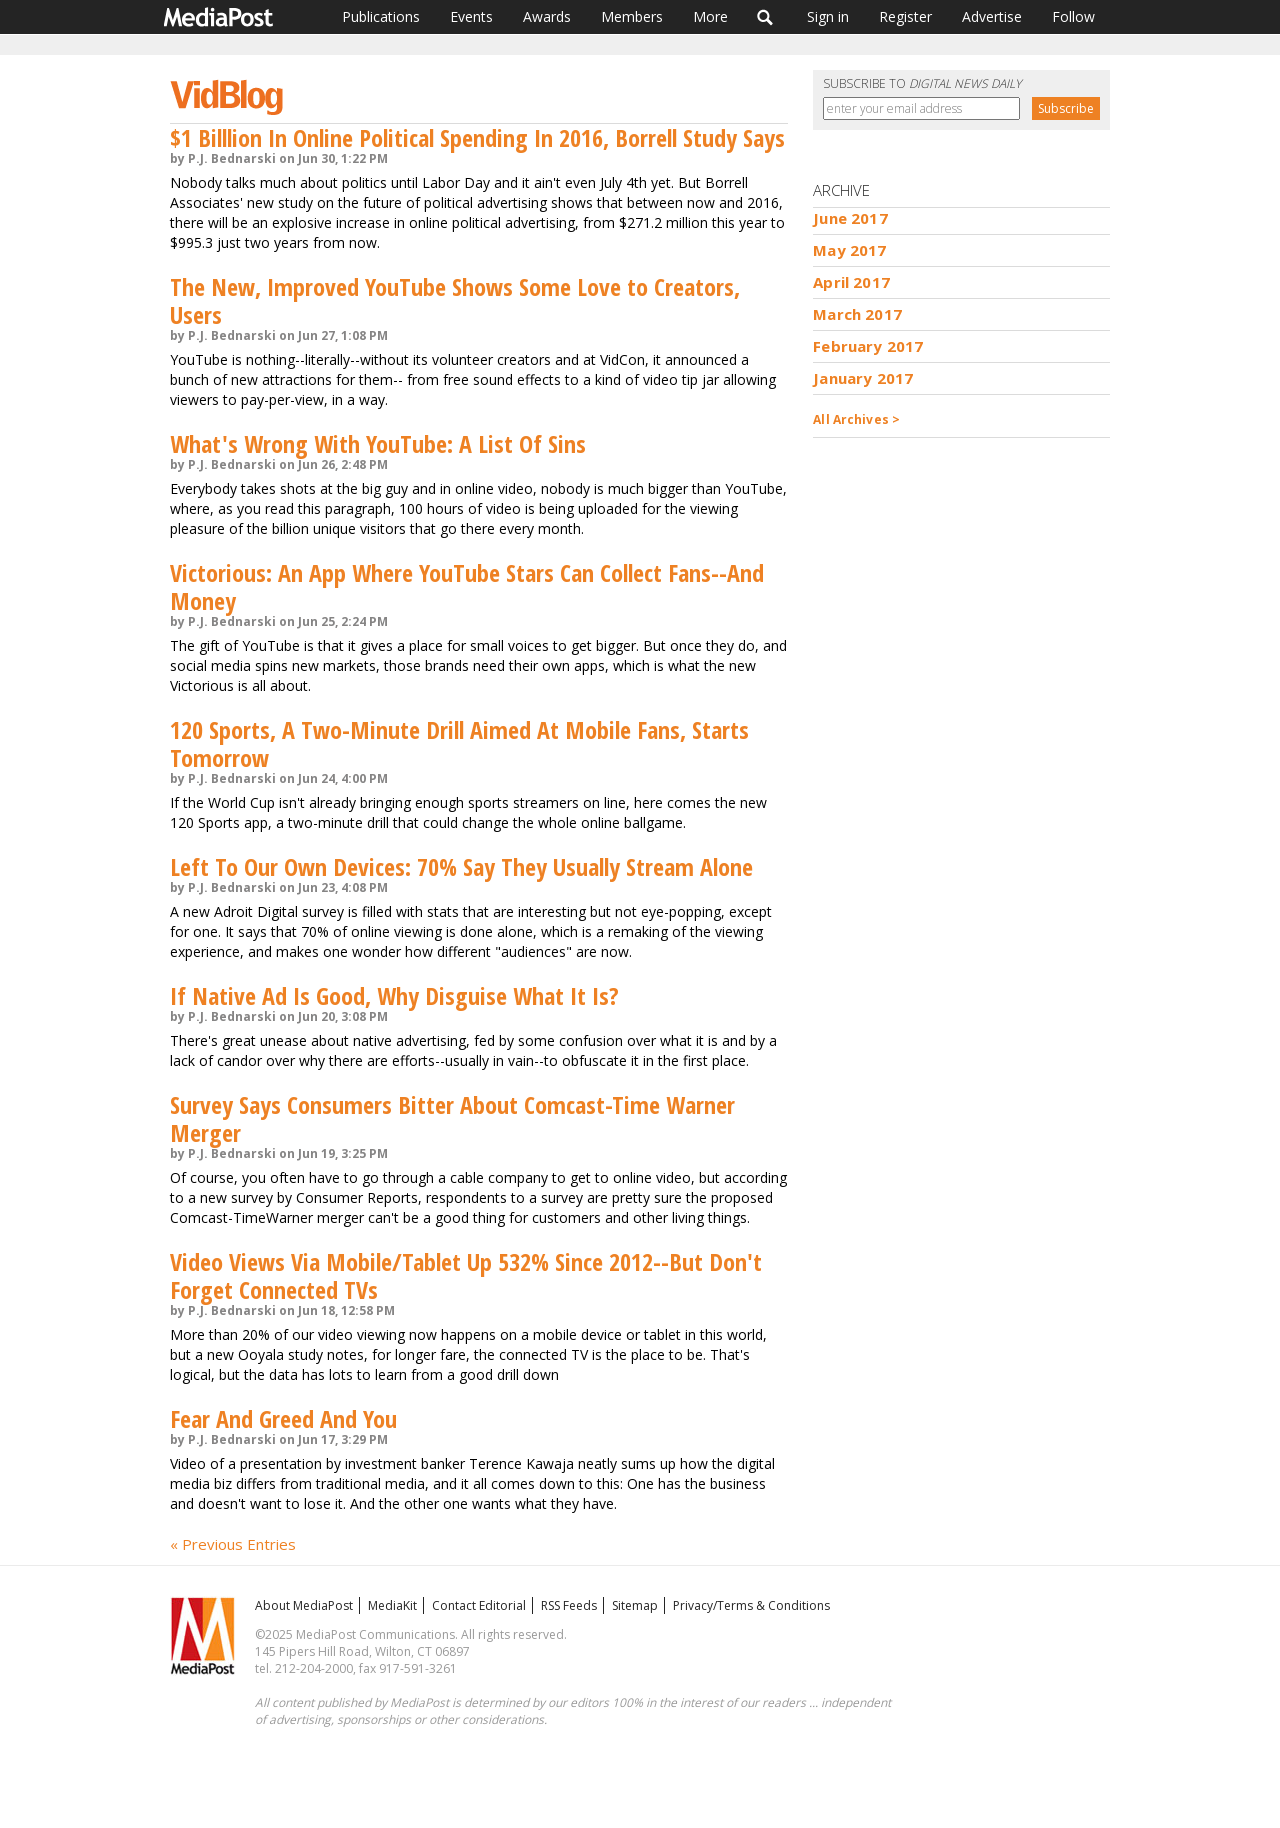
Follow (1073, 16)
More (710, 16)
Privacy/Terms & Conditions (751, 1605)
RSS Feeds (569, 1605)
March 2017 (857, 314)
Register (905, 16)
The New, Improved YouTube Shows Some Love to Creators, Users (455, 300)
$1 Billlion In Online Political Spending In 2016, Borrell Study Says (477, 137)
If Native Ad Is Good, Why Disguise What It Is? (394, 995)
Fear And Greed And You (283, 1418)
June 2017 (850, 218)
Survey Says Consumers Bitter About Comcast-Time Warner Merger (452, 1118)
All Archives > (856, 419)
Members (632, 16)
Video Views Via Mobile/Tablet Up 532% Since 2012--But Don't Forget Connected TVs (466, 1275)
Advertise (992, 16)
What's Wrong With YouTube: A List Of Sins (378, 443)
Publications (381, 16)
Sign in (828, 16)
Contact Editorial (479, 1605)
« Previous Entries (233, 1544)
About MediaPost (304, 1605)
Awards (547, 16)
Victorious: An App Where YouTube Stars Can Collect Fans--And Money (467, 586)
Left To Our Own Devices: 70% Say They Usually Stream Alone (461, 866)
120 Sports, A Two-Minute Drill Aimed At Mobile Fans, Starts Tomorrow (459, 743)
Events (471, 16)
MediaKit (392, 1605)
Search (765, 17)
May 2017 (849, 250)
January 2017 (863, 378)
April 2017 (851, 282)
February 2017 (868, 346)
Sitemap (635, 1605)
